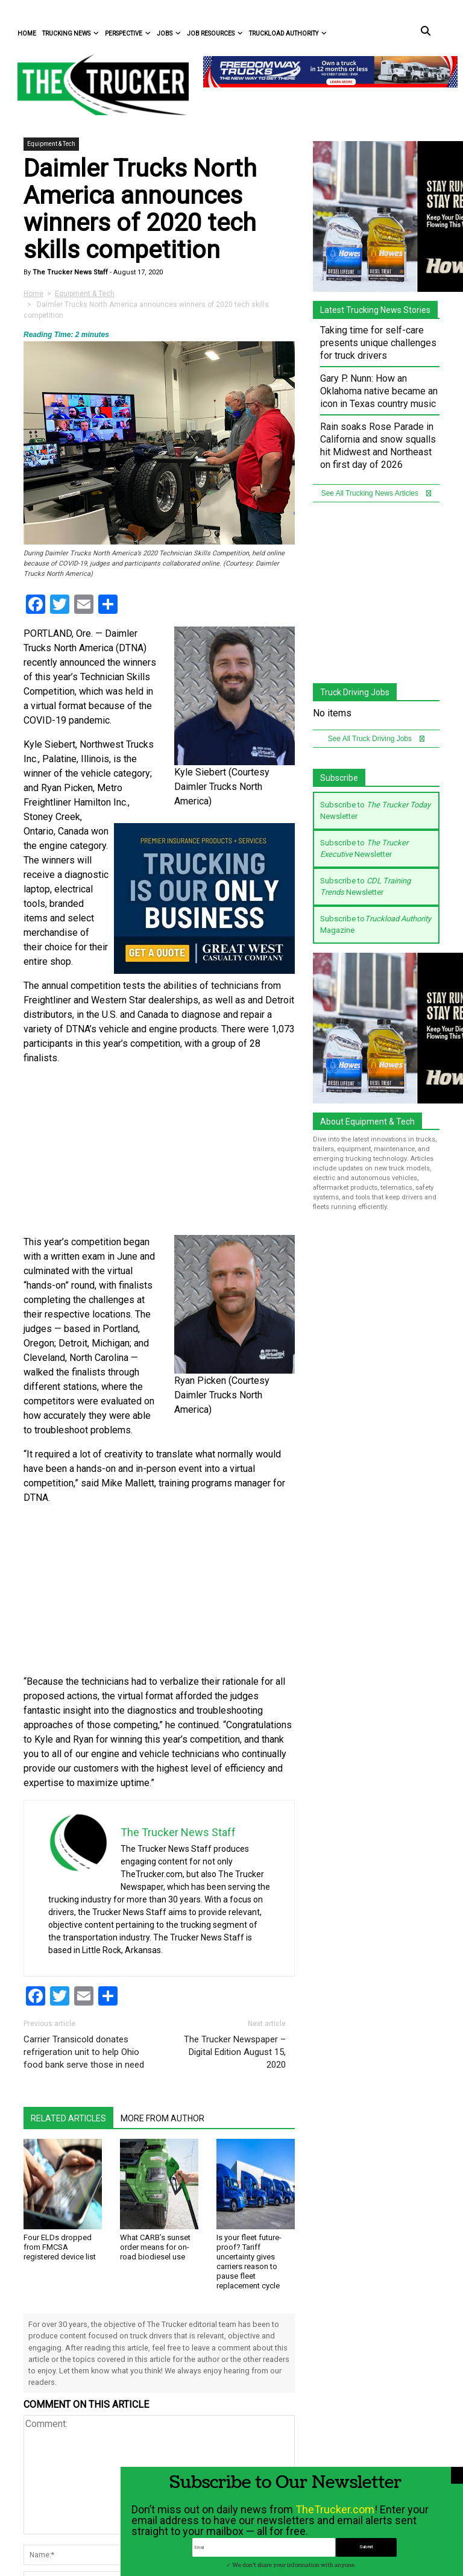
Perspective (128, 33)
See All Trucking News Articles (376, 493)
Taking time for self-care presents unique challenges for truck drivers (378, 342)
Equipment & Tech (51, 143)
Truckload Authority (288, 33)
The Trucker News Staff (69, 272)
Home (26, 33)
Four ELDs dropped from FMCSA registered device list (60, 2247)
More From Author (162, 2118)
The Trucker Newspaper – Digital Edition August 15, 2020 (235, 2052)
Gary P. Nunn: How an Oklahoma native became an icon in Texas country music (379, 391)
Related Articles (68, 2118)
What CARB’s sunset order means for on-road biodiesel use (155, 2247)
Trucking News (70, 33)
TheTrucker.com (334, 2527)
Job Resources (215, 33)
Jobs (169, 33)
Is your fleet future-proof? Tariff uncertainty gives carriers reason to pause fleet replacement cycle (249, 2261)
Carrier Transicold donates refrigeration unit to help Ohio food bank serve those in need (84, 2052)
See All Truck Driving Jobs (376, 738)
